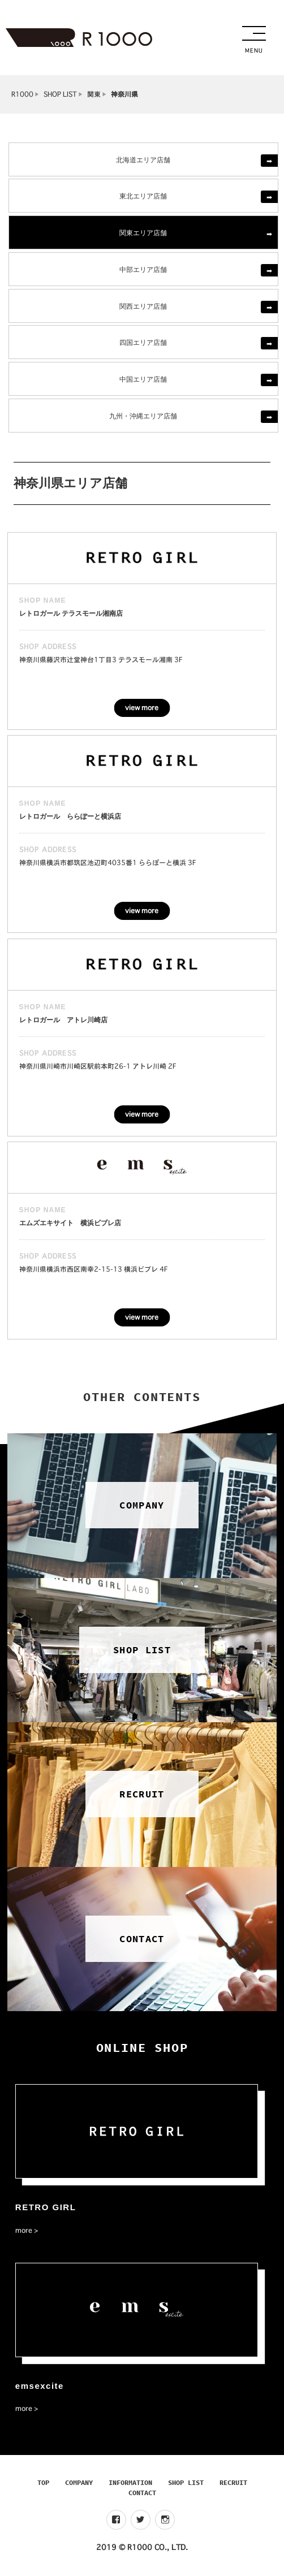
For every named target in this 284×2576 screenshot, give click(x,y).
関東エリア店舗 (143, 232)
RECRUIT (233, 2482)
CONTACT (142, 2492)
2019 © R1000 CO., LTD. (142, 2547)
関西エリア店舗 (143, 305)
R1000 (22, 94)
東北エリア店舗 (143, 195)
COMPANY (79, 2482)
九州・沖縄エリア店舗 (143, 415)
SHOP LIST (60, 94)
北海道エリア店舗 (143, 159)
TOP (43, 2482)
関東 (94, 94)
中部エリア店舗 (143, 269)
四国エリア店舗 (143, 342)
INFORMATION (130, 2482)
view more (141, 707)
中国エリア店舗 (143, 378)
